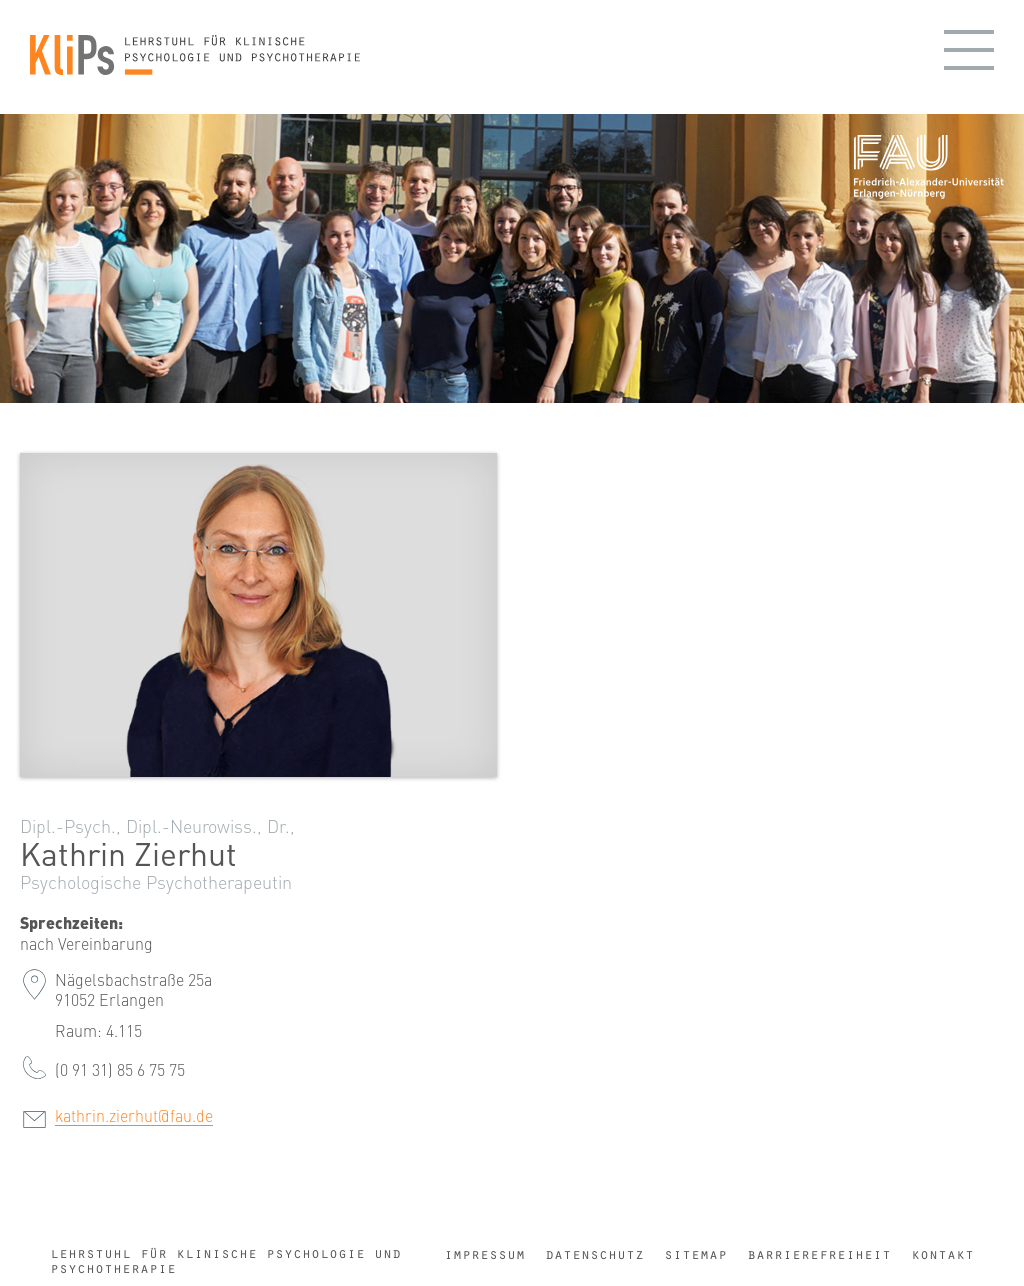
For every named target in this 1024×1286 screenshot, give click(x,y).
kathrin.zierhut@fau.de (134, 1115)
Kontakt (942, 1254)
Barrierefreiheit (819, 1254)
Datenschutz (594, 1254)
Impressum (484, 1254)
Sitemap (695, 1254)
